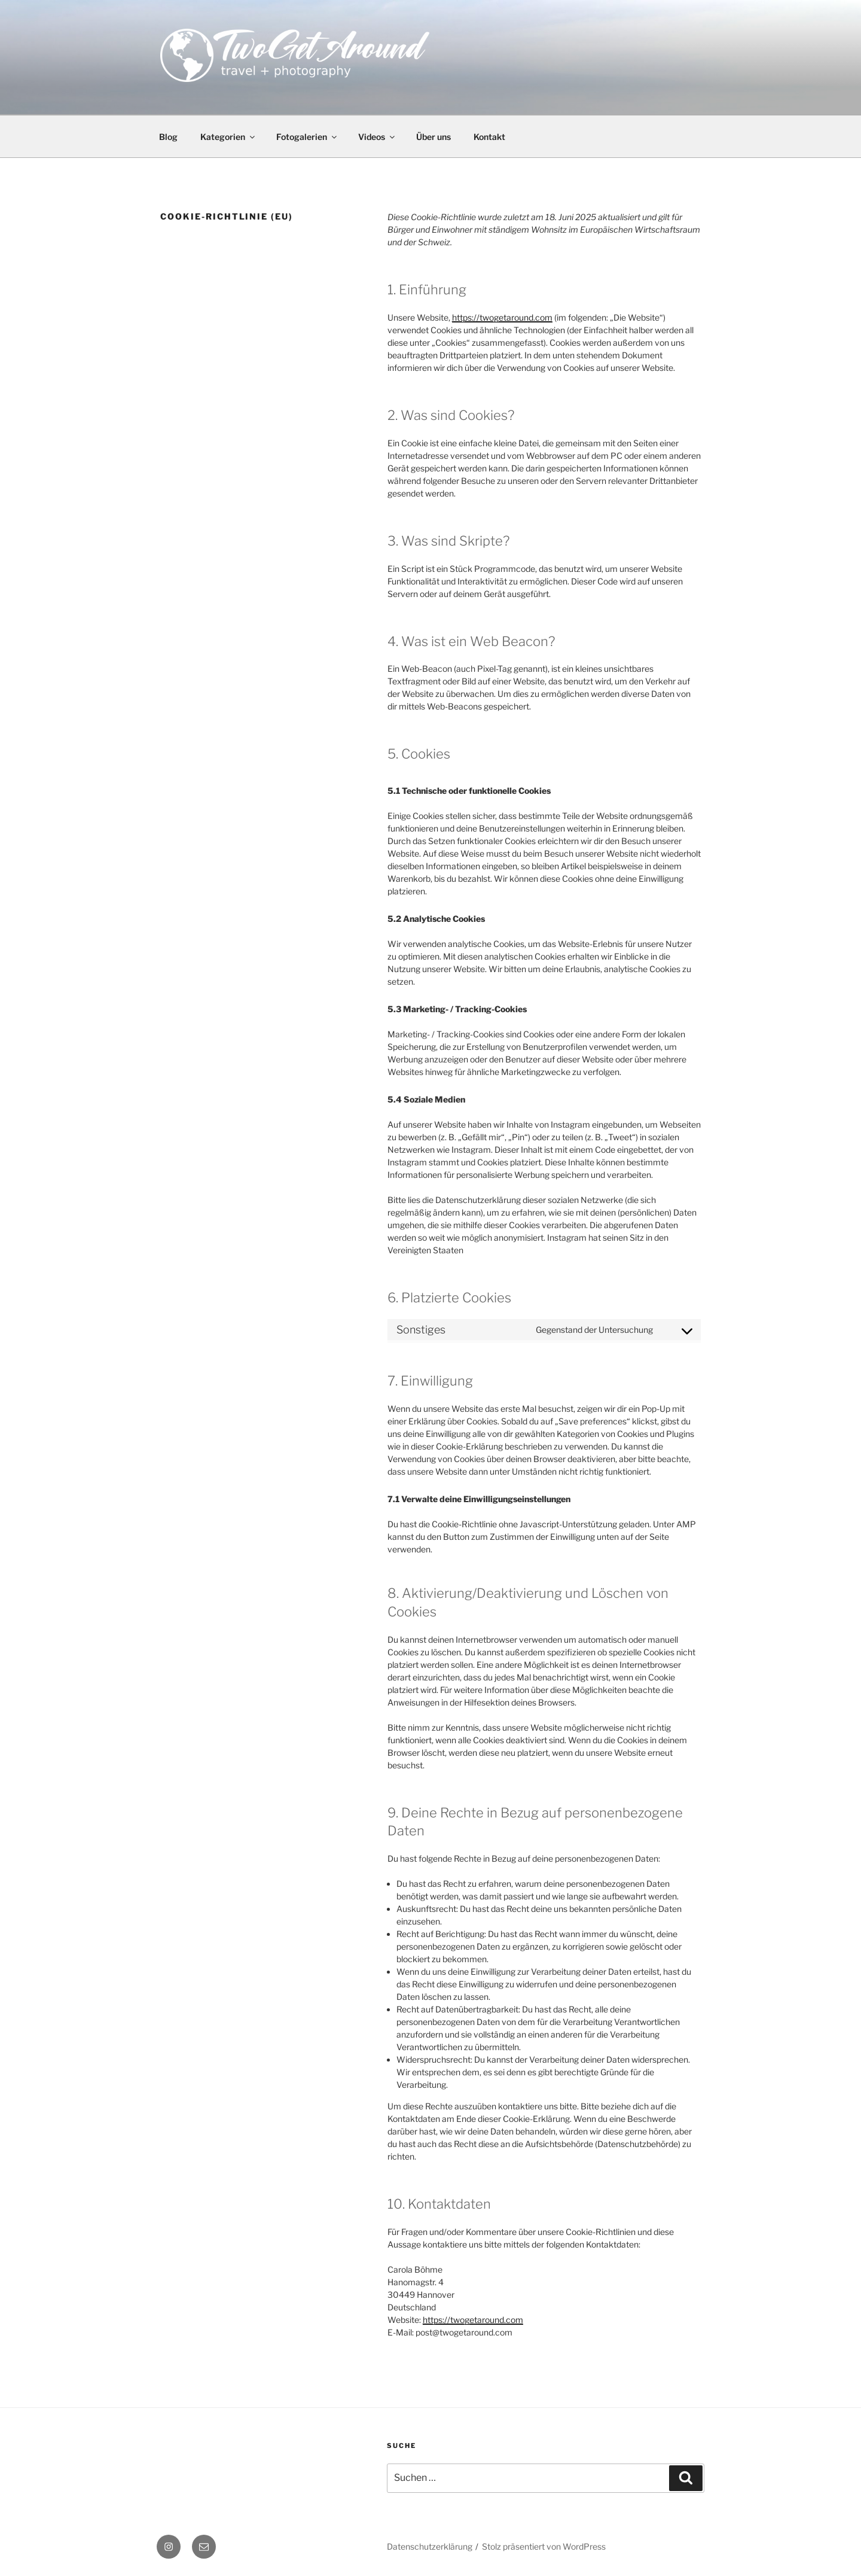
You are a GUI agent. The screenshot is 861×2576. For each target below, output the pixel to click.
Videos (377, 137)
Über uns (433, 137)
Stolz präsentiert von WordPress (544, 2546)
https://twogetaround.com (502, 317)
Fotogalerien (307, 137)
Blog (168, 137)
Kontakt (489, 137)
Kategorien (228, 137)
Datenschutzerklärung (429, 2546)
